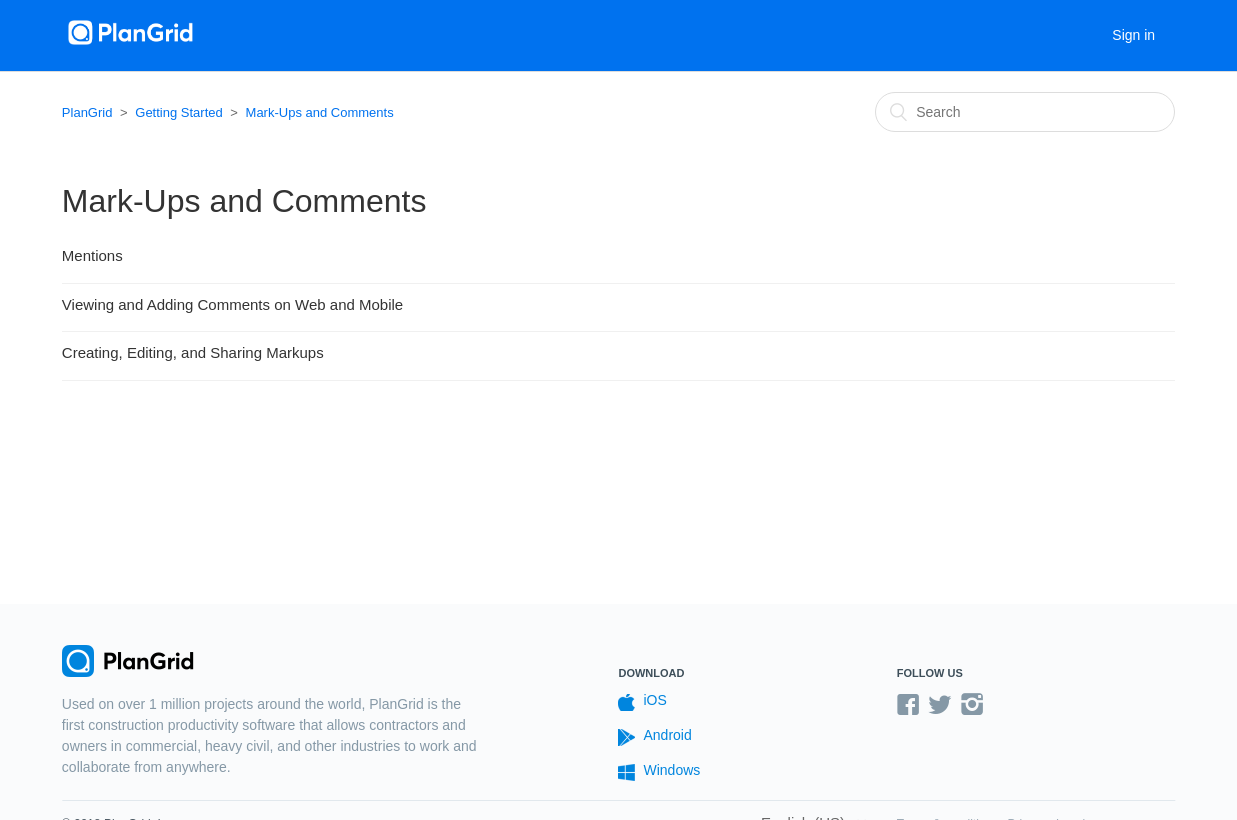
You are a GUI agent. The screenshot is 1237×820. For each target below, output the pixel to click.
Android (654, 736)
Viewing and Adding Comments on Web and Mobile (232, 304)
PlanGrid (87, 112)
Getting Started (178, 112)
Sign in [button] (1133, 35)
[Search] (1025, 112)
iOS (642, 701)
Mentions (92, 255)
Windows (659, 771)
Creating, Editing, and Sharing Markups (193, 352)
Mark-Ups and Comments (320, 112)
